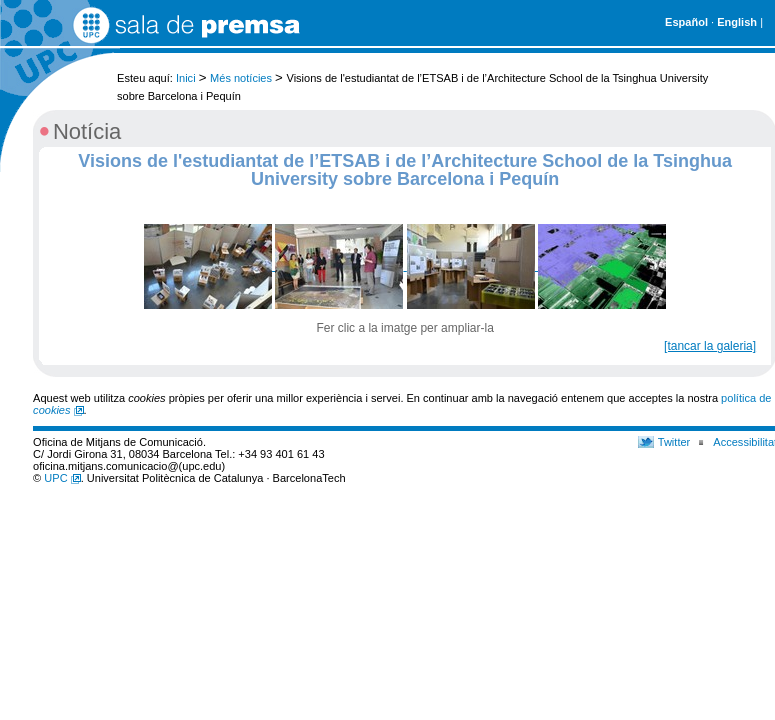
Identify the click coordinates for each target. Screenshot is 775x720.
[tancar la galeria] (710, 346)
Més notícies (241, 78)
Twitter (674, 442)
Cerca (742, 68)
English (737, 22)
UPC (62, 478)
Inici (186, 78)
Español (686, 22)
